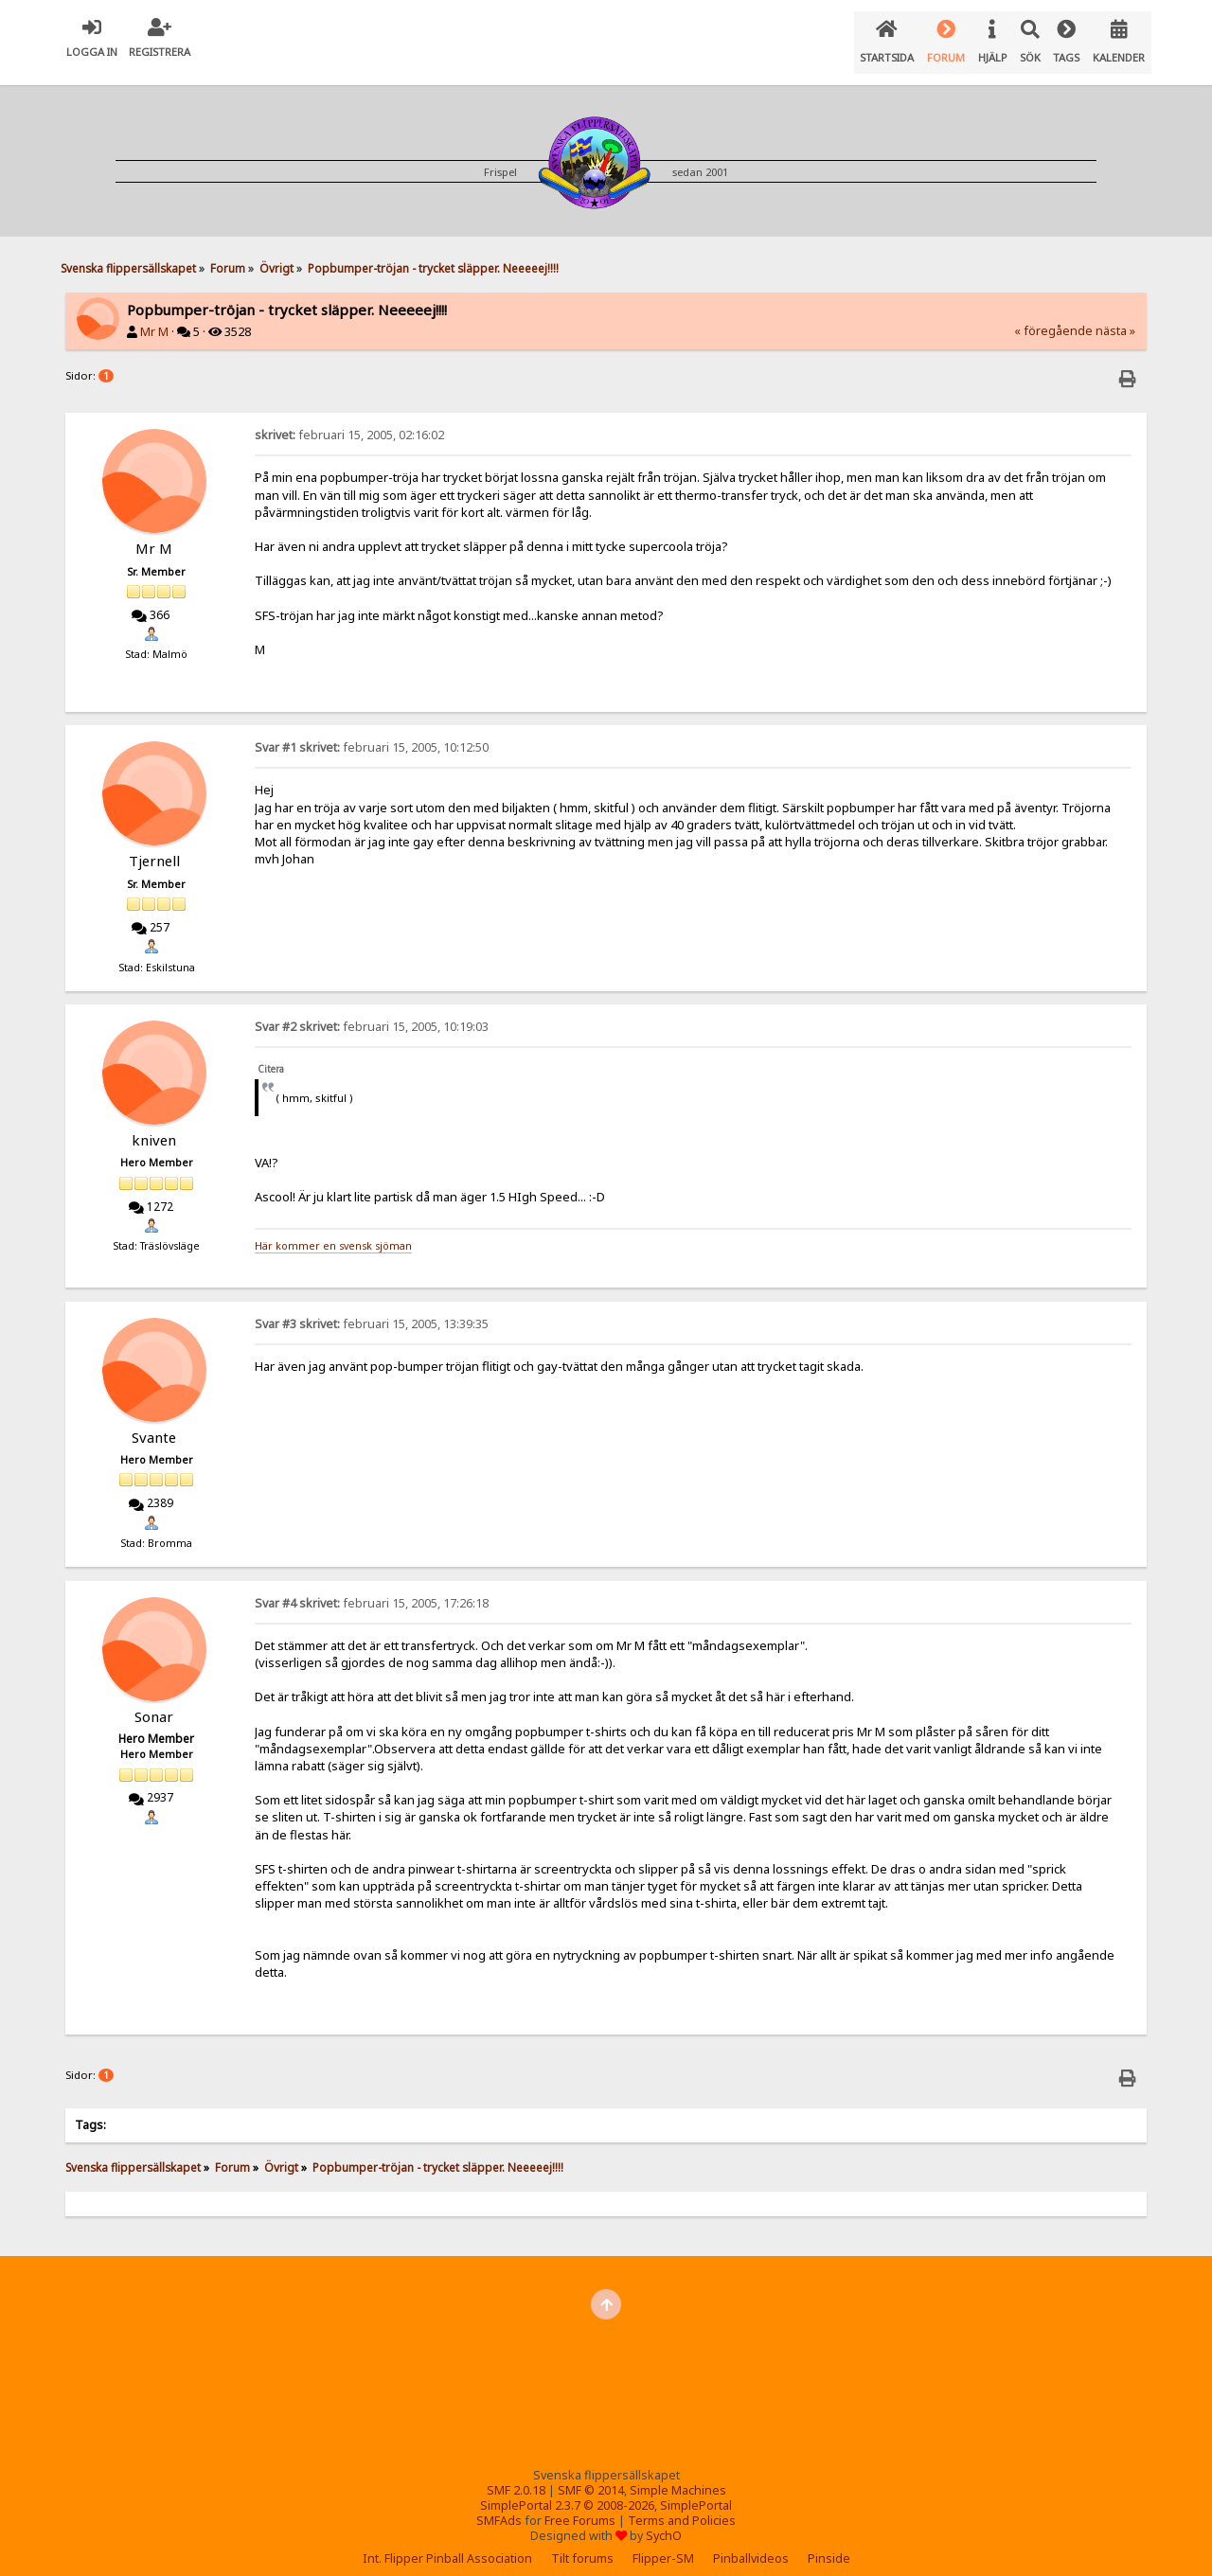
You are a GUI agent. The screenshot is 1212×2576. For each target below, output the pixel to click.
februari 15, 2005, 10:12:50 (372, 732)
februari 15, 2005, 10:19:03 (372, 1012)
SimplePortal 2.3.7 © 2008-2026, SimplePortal (606, 2490)
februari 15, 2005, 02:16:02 (349, 420)
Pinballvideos (751, 2543)
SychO (664, 2521)
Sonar (153, 1701)
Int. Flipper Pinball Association (447, 2543)
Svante (154, 1421)
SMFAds (499, 2505)
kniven (154, 1124)
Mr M (154, 317)
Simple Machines (678, 2475)
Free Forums (579, 2505)
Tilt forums (582, 2543)
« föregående (1053, 316)
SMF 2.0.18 (516, 2475)
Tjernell (154, 845)
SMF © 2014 (591, 2475)
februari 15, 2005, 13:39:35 (372, 1309)
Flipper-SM (663, 2543)
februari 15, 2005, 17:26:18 (372, 1588)
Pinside (829, 2543)
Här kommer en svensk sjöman (333, 1230)
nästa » (1115, 316)
